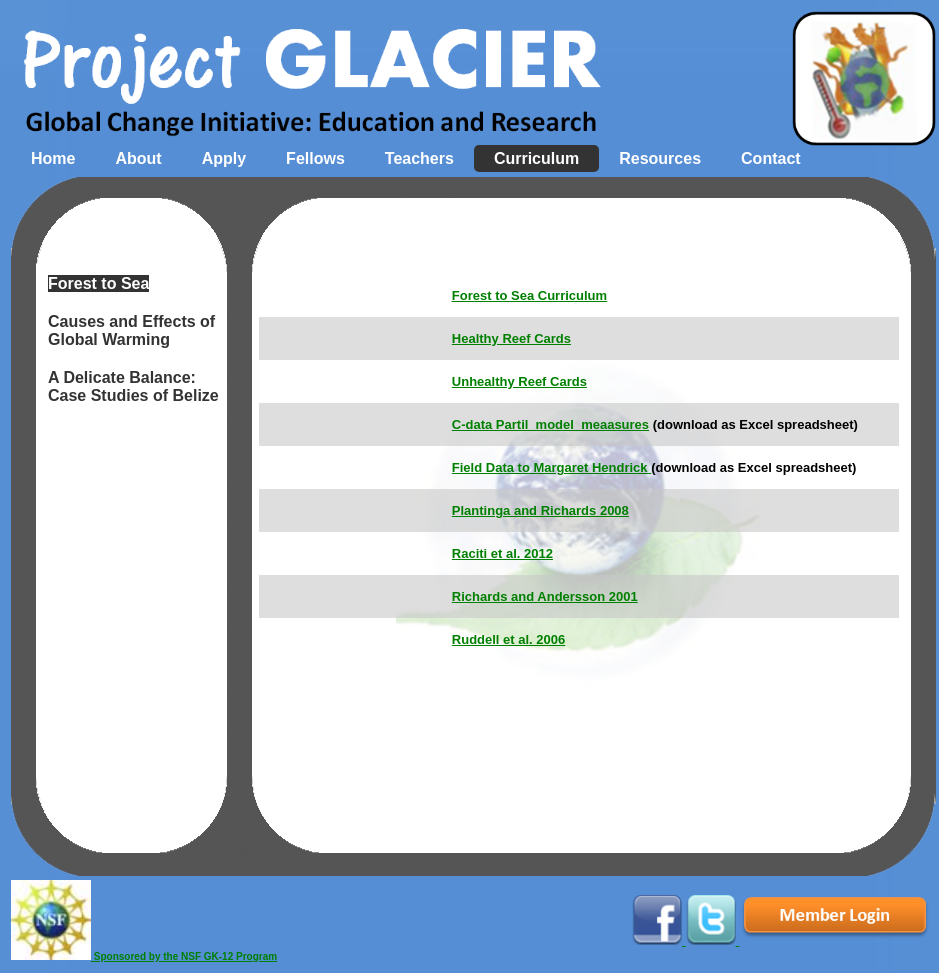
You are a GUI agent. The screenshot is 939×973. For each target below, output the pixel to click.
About (138, 158)
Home (53, 158)
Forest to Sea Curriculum (529, 295)
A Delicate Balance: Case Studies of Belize (133, 386)
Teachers (419, 158)
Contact (771, 158)
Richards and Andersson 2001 (545, 596)
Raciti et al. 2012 (502, 553)
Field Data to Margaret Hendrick (551, 467)
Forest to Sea (98, 283)
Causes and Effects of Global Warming (131, 330)
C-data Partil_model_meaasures (550, 424)
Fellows (315, 158)
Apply (224, 158)
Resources (660, 158)
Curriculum (536, 158)
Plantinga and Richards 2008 (540, 510)
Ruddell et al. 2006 (508, 639)
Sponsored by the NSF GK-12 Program (144, 956)
